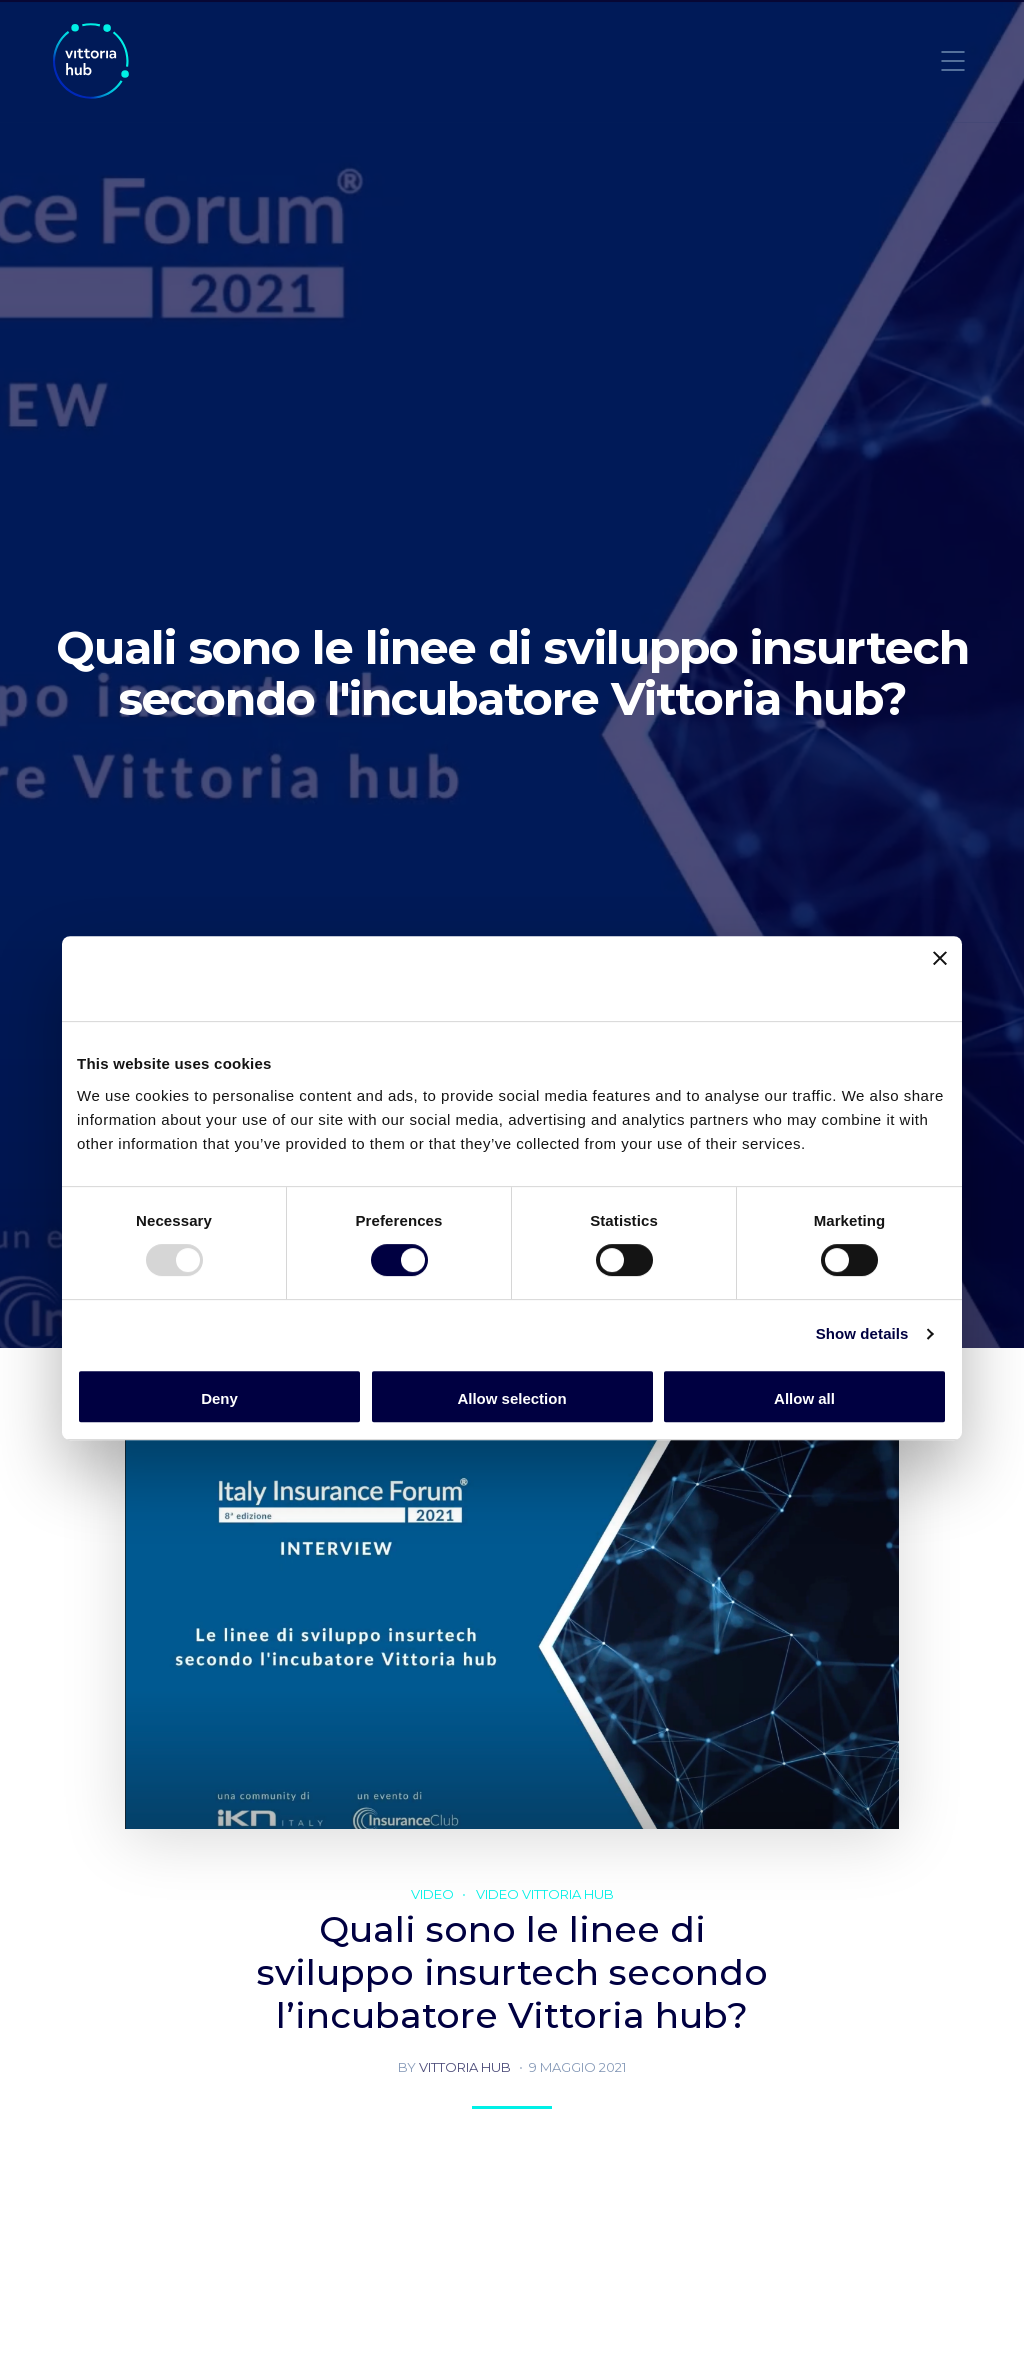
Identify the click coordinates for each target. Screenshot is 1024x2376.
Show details (862, 1333)
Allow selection (511, 1398)
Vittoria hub (465, 2067)
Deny (219, 1398)
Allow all (804, 1398)
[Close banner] (940, 978)
